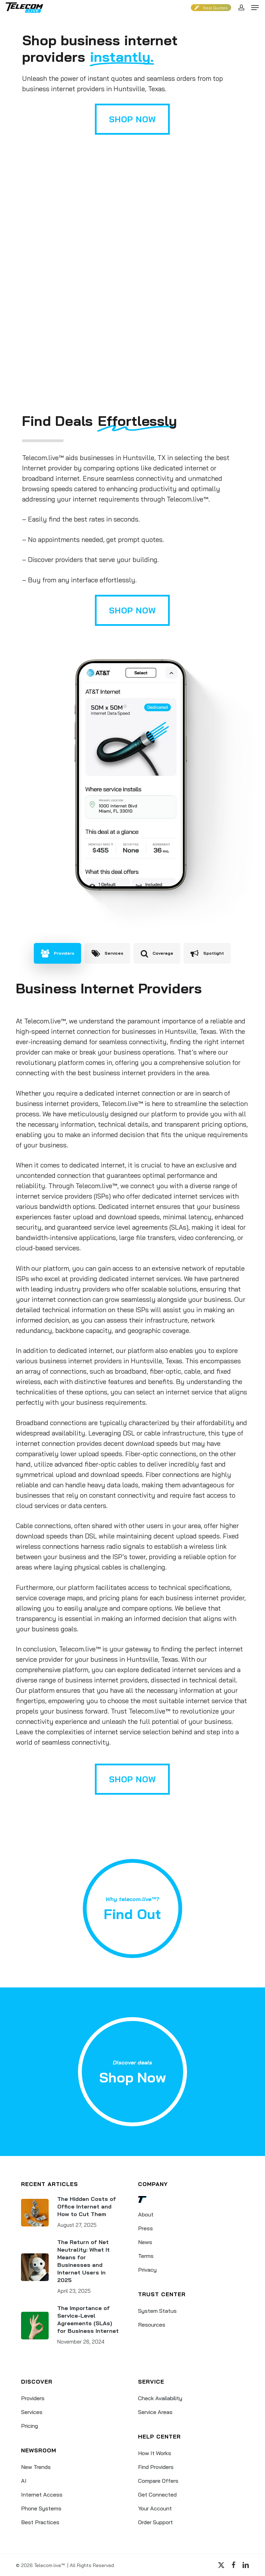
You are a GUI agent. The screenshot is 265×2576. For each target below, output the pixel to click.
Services (31, 2411)
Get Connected (157, 2494)
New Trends (36, 2466)
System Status (157, 2310)
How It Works (154, 2453)
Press (145, 2228)
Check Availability (160, 2398)
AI (24, 2480)
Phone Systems (41, 2508)
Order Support (155, 2522)
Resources (151, 2324)
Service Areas (155, 2411)
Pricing (29, 2425)
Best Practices (40, 2522)
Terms (146, 2255)
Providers (33, 2398)
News (145, 2242)
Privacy (147, 2269)
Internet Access (41, 2494)
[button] (255, 7)
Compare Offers (158, 2480)
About (146, 2214)
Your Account (155, 2508)
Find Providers (156, 2466)
